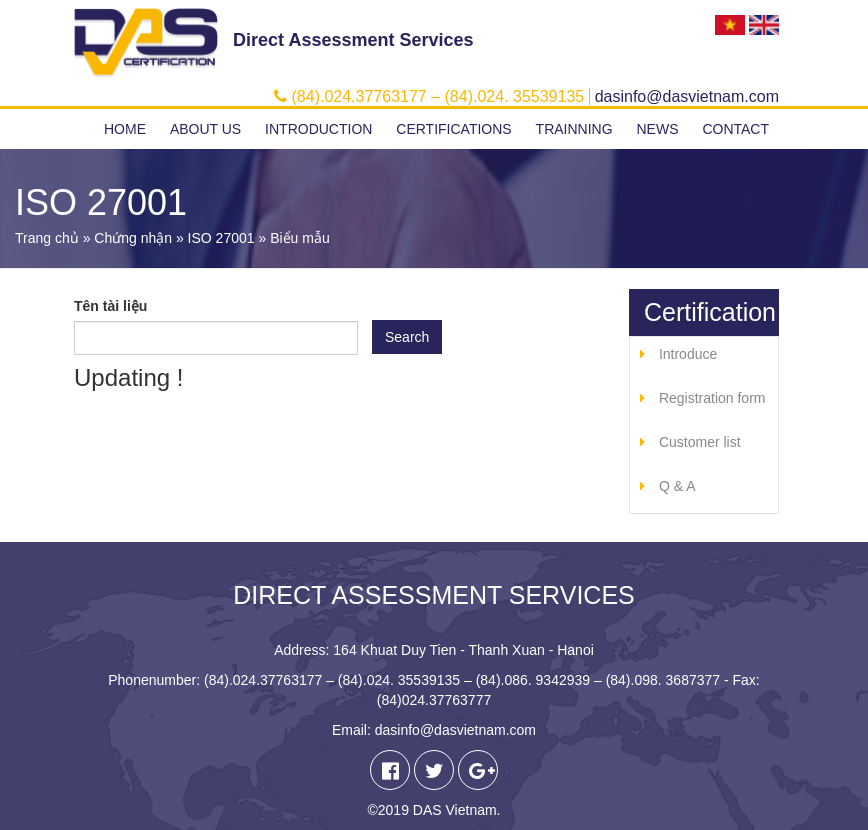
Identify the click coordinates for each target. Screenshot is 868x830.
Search (407, 337)
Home (125, 129)
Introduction (318, 129)
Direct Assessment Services (353, 40)
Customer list (700, 442)
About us (205, 129)
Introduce (688, 354)
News (657, 129)
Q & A (677, 486)
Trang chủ (47, 238)
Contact (735, 129)
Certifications (453, 129)
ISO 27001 (221, 238)
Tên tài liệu (110, 306)
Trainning (574, 129)
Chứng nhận (133, 238)
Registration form (712, 398)
